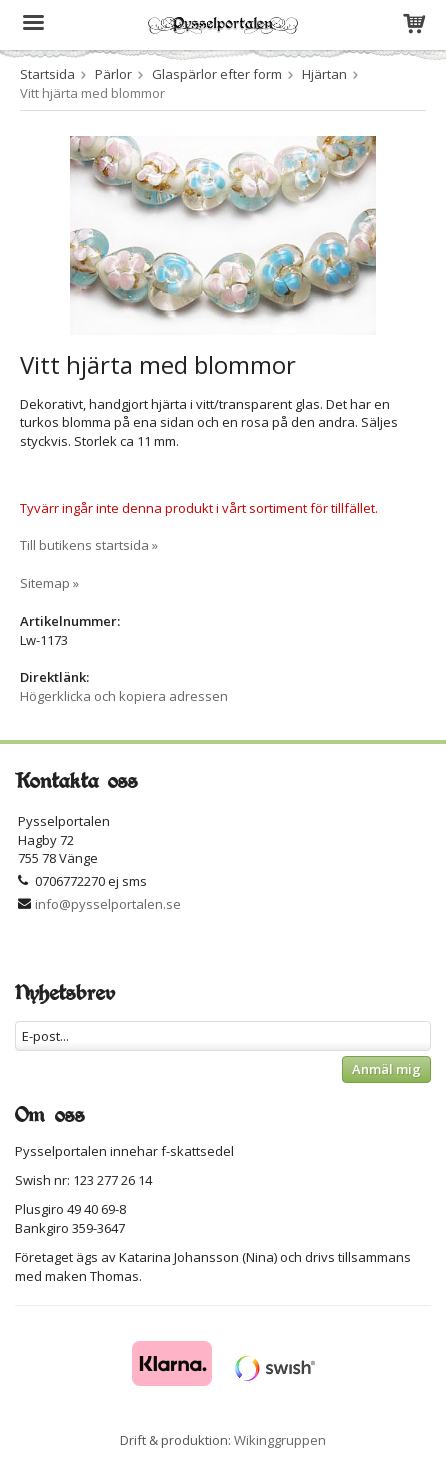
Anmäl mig (386, 1069)
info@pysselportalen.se (108, 904)
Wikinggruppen (280, 1440)
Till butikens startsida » (89, 545)
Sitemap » (49, 583)
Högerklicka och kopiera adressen (124, 696)
